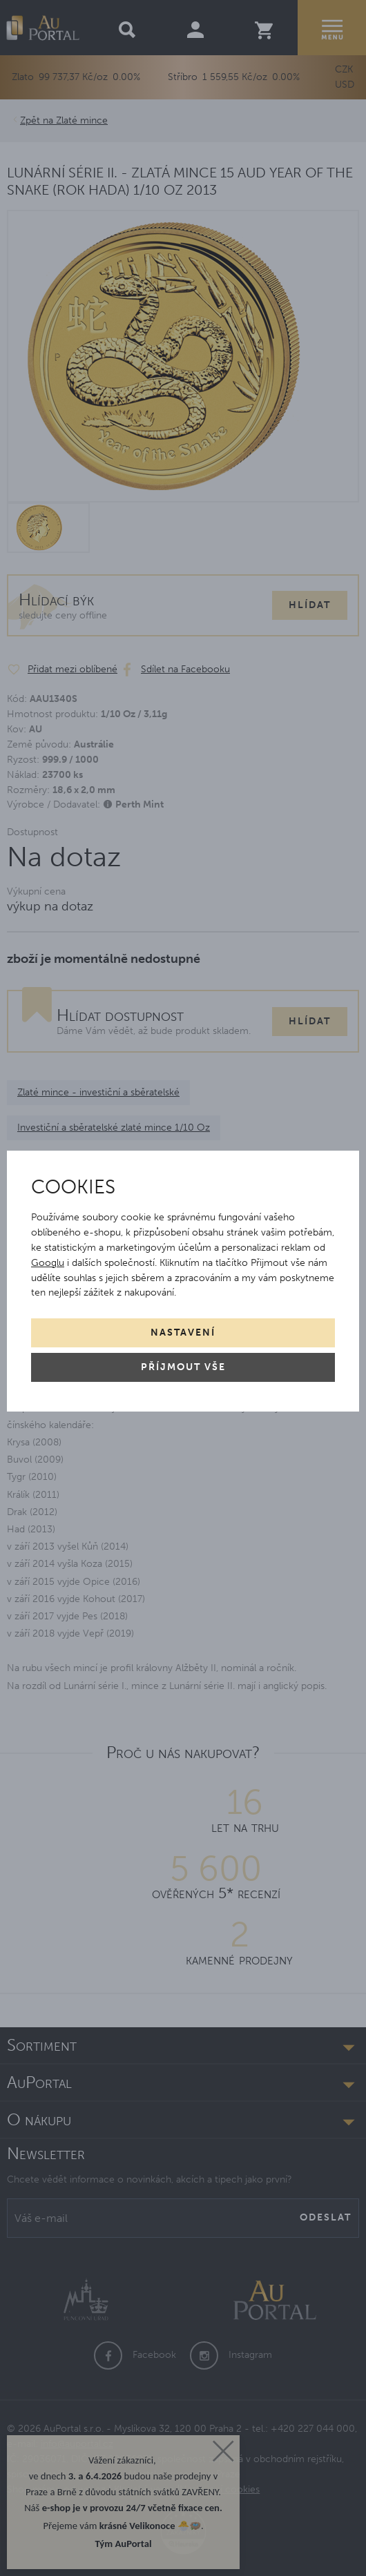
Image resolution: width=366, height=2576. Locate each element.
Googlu (47, 1263)
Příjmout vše (183, 1367)
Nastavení (183, 1332)
